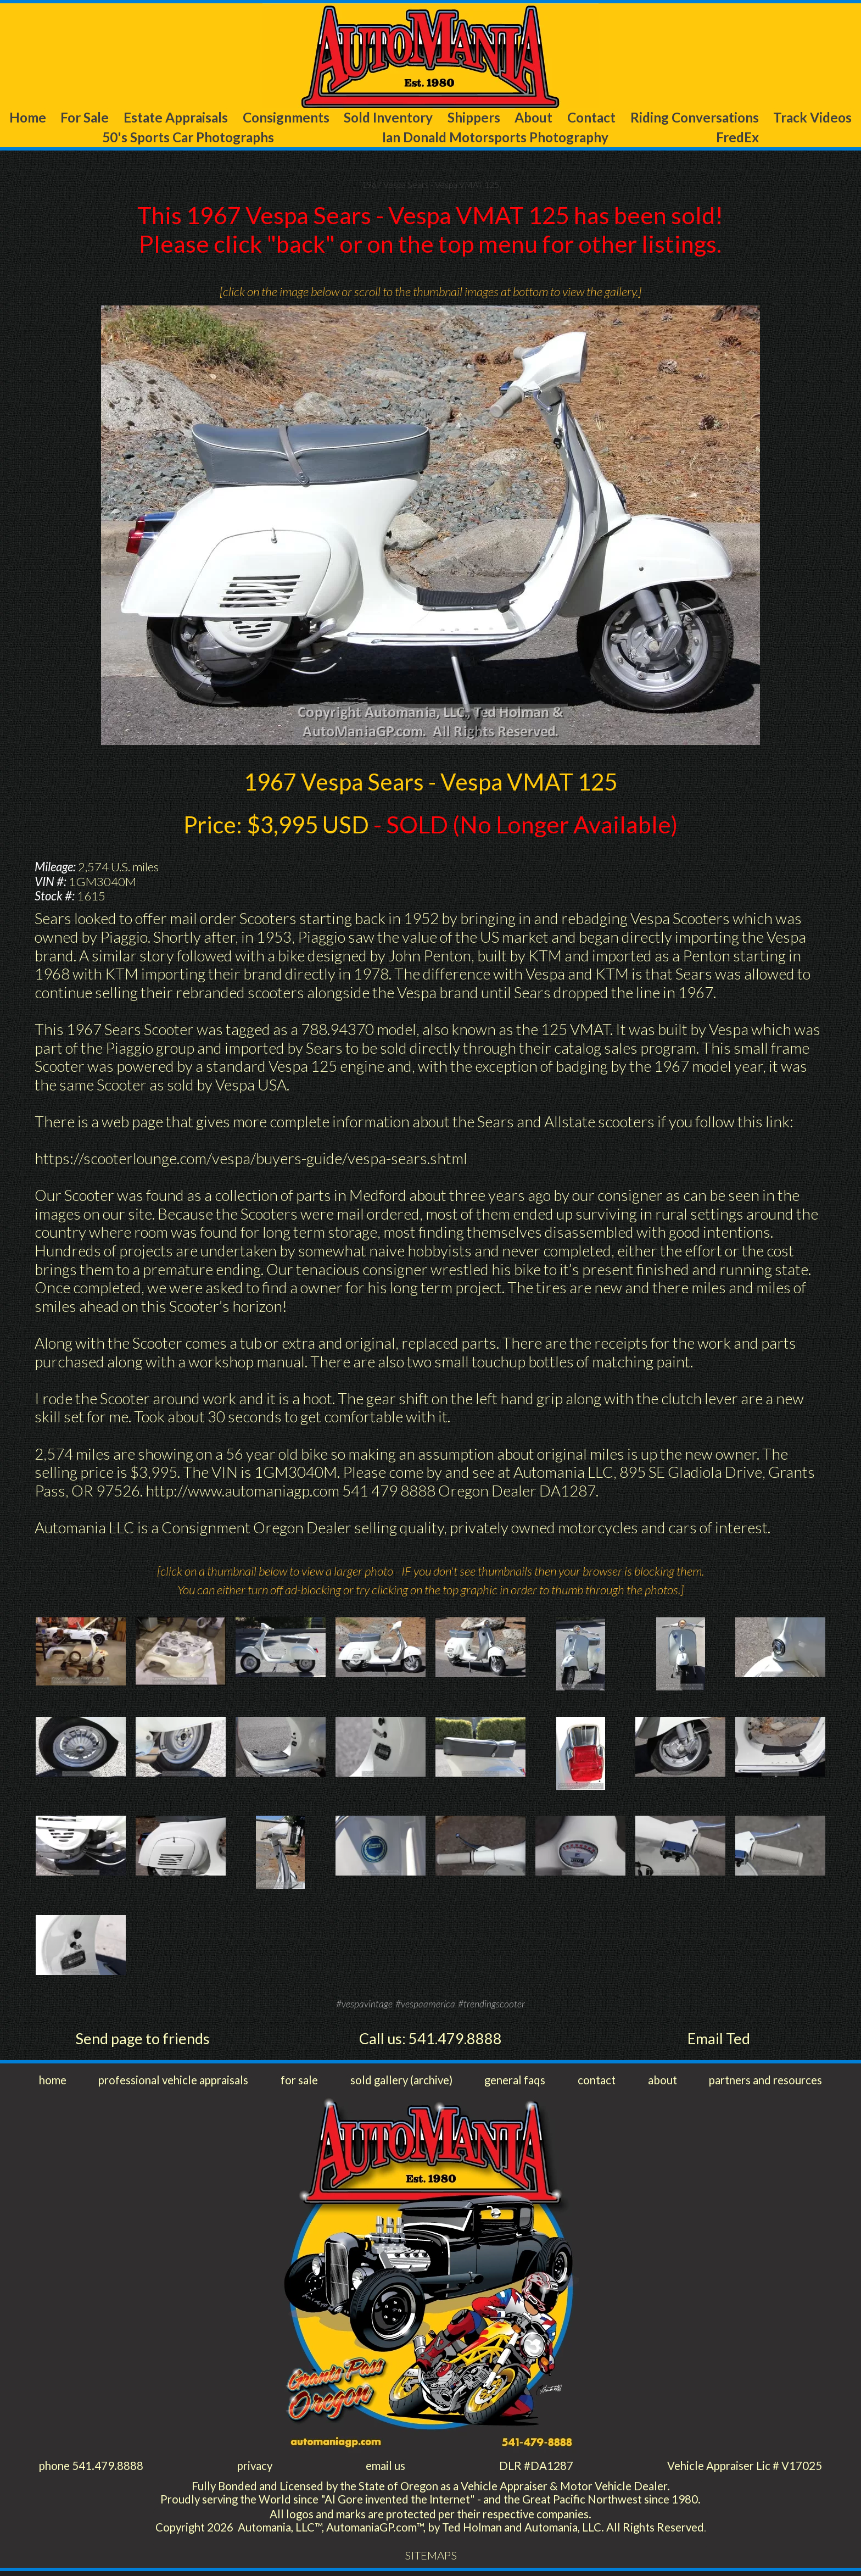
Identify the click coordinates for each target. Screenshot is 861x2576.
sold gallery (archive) (402, 2082)
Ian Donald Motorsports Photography (498, 138)
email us (385, 2468)
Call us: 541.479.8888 (430, 2040)
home (53, 2082)
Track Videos (813, 117)
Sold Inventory (389, 117)
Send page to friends (142, 2040)
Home (26, 117)
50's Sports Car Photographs (187, 138)
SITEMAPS (430, 2560)
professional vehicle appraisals (175, 2082)
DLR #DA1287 (534, 2468)
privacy (255, 2468)
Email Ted (718, 2040)
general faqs (516, 2082)
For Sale (82, 117)
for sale (301, 2082)
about (659, 2082)
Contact (590, 117)
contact (596, 2082)
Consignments (285, 117)
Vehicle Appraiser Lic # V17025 (742, 2468)
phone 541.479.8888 (92, 2468)
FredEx (741, 138)
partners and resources (762, 2082)
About (533, 117)
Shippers (473, 117)
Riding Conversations (694, 117)
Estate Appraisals (173, 117)
